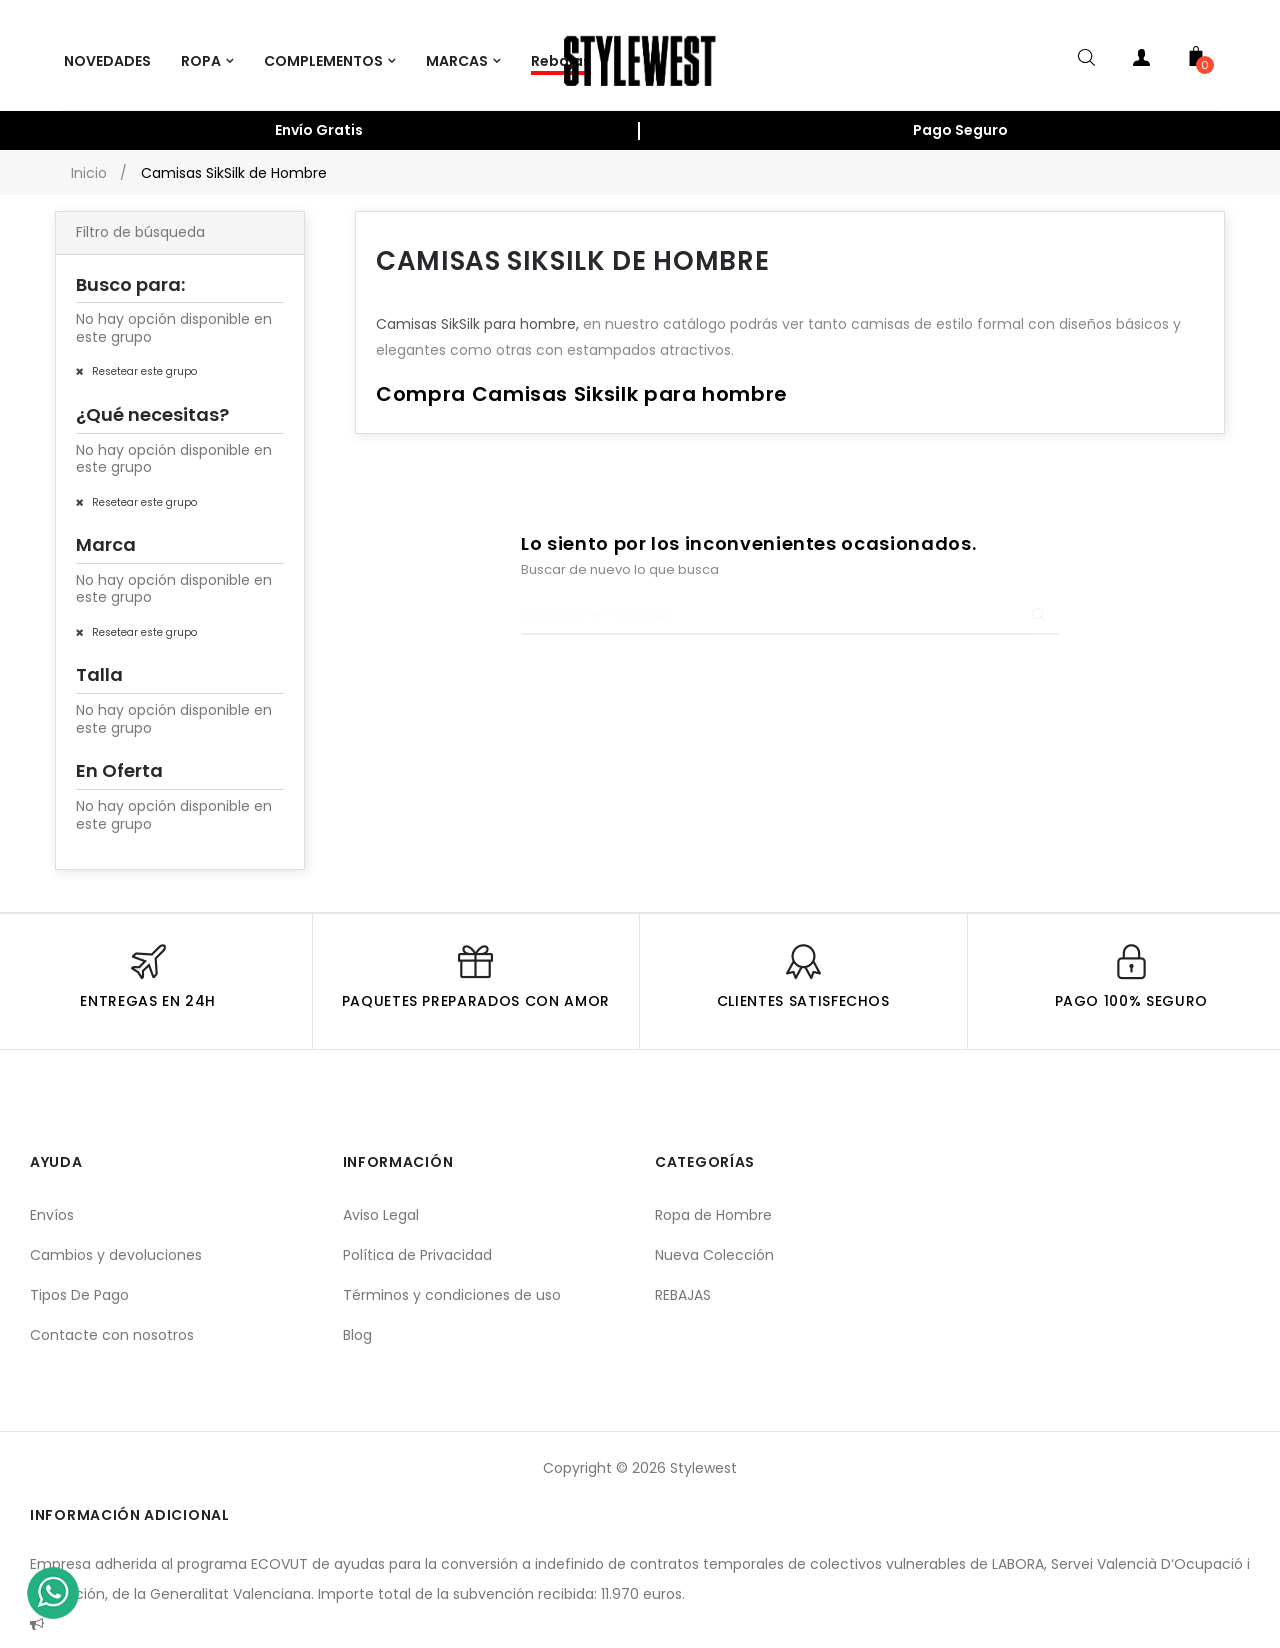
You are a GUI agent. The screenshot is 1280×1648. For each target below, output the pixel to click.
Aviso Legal (381, 1204)
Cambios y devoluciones (116, 1244)
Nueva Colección (714, 1244)
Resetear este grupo (143, 360)
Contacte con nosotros (112, 1324)
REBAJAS (683, 1284)
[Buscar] (790, 604)
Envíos (52, 1204)
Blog (357, 1324)
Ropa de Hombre (713, 1204)
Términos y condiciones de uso (452, 1284)
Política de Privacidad (417, 1244)
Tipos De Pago (79, 1284)
